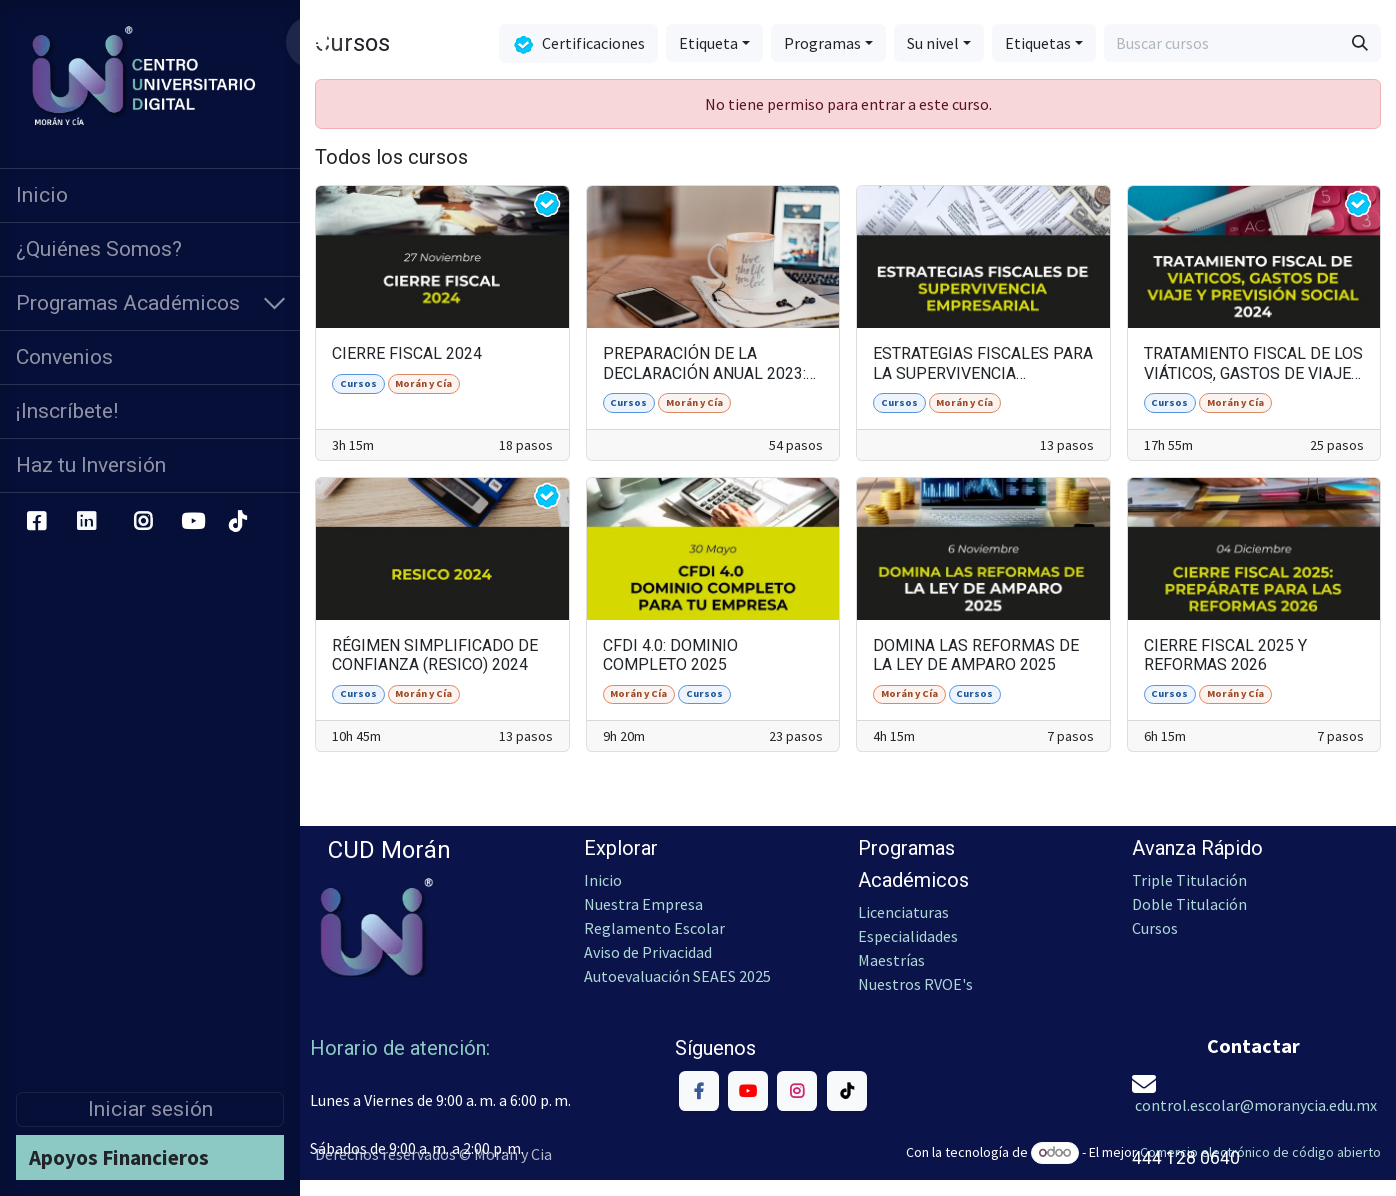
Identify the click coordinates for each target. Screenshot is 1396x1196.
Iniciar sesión (150, 1109)
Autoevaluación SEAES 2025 (677, 976)
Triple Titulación (1189, 880)
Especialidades (908, 936)
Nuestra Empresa (643, 904)
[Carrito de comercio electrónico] (317, 42)
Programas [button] (822, 43)
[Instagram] (143, 522)
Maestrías (891, 960)
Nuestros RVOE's (915, 984)
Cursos (1156, 928)
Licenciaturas (903, 912)
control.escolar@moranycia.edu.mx (1256, 1105)
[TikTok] (237, 522)
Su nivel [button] (933, 43)
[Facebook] (36, 522)
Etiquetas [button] (1038, 43)
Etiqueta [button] (708, 43)
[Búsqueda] (1360, 43)
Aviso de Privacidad (648, 952)
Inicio (603, 880)
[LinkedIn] (86, 522)
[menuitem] (150, 195)
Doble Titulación (1189, 904)
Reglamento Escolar (654, 928)
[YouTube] (193, 522)
